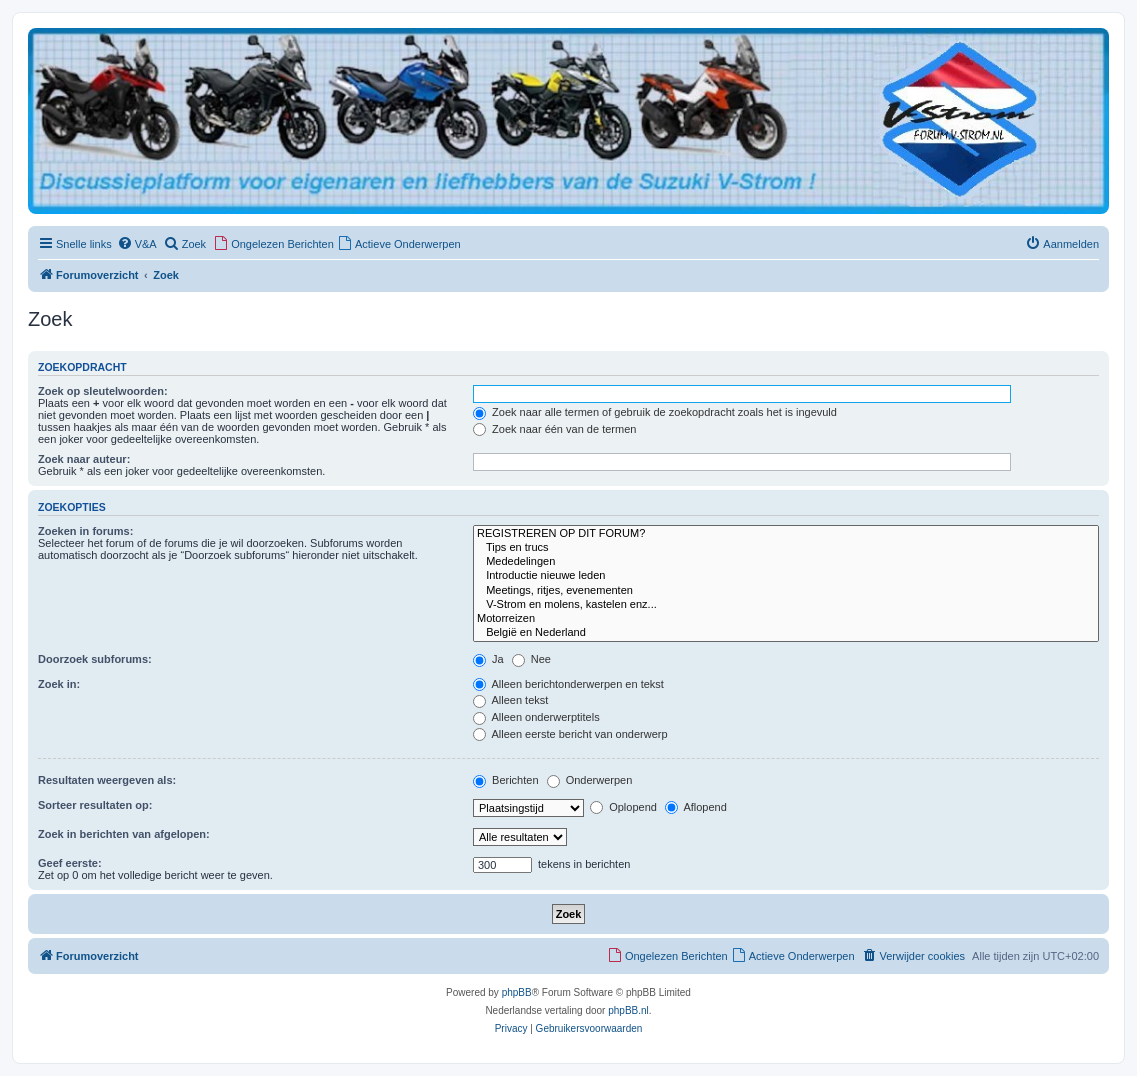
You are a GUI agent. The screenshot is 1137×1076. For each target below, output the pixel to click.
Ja (488, 659)
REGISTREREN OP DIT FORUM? (786, 534)
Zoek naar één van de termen (554, 429)
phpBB (517, 992)
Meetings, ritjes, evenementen (786, 591)
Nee (531, 659)
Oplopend (623, 807)
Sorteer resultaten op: (95, 805)
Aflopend (696, 807)
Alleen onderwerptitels (536, 717)
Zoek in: (59, 684)
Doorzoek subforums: (95, 659)
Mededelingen (786, 562)
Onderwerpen (590, 780)
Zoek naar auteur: (84, 459)
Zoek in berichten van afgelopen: (124, 834)
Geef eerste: (70, 863)
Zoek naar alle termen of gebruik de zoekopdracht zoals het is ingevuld (655, 412)
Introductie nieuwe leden (786, 576)
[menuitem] (137, 244)
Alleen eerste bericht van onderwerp (570, 734)
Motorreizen (786, 619)
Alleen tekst (510, 700)
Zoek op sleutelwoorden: (103, 391)
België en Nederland (786, 633)
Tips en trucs (786, 548)
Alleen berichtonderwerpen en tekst (568, 684)
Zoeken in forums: (85, 531)
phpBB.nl (628, 1010)
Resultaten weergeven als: (107, 780)
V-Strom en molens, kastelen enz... (786, 605)
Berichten (506, 780)
